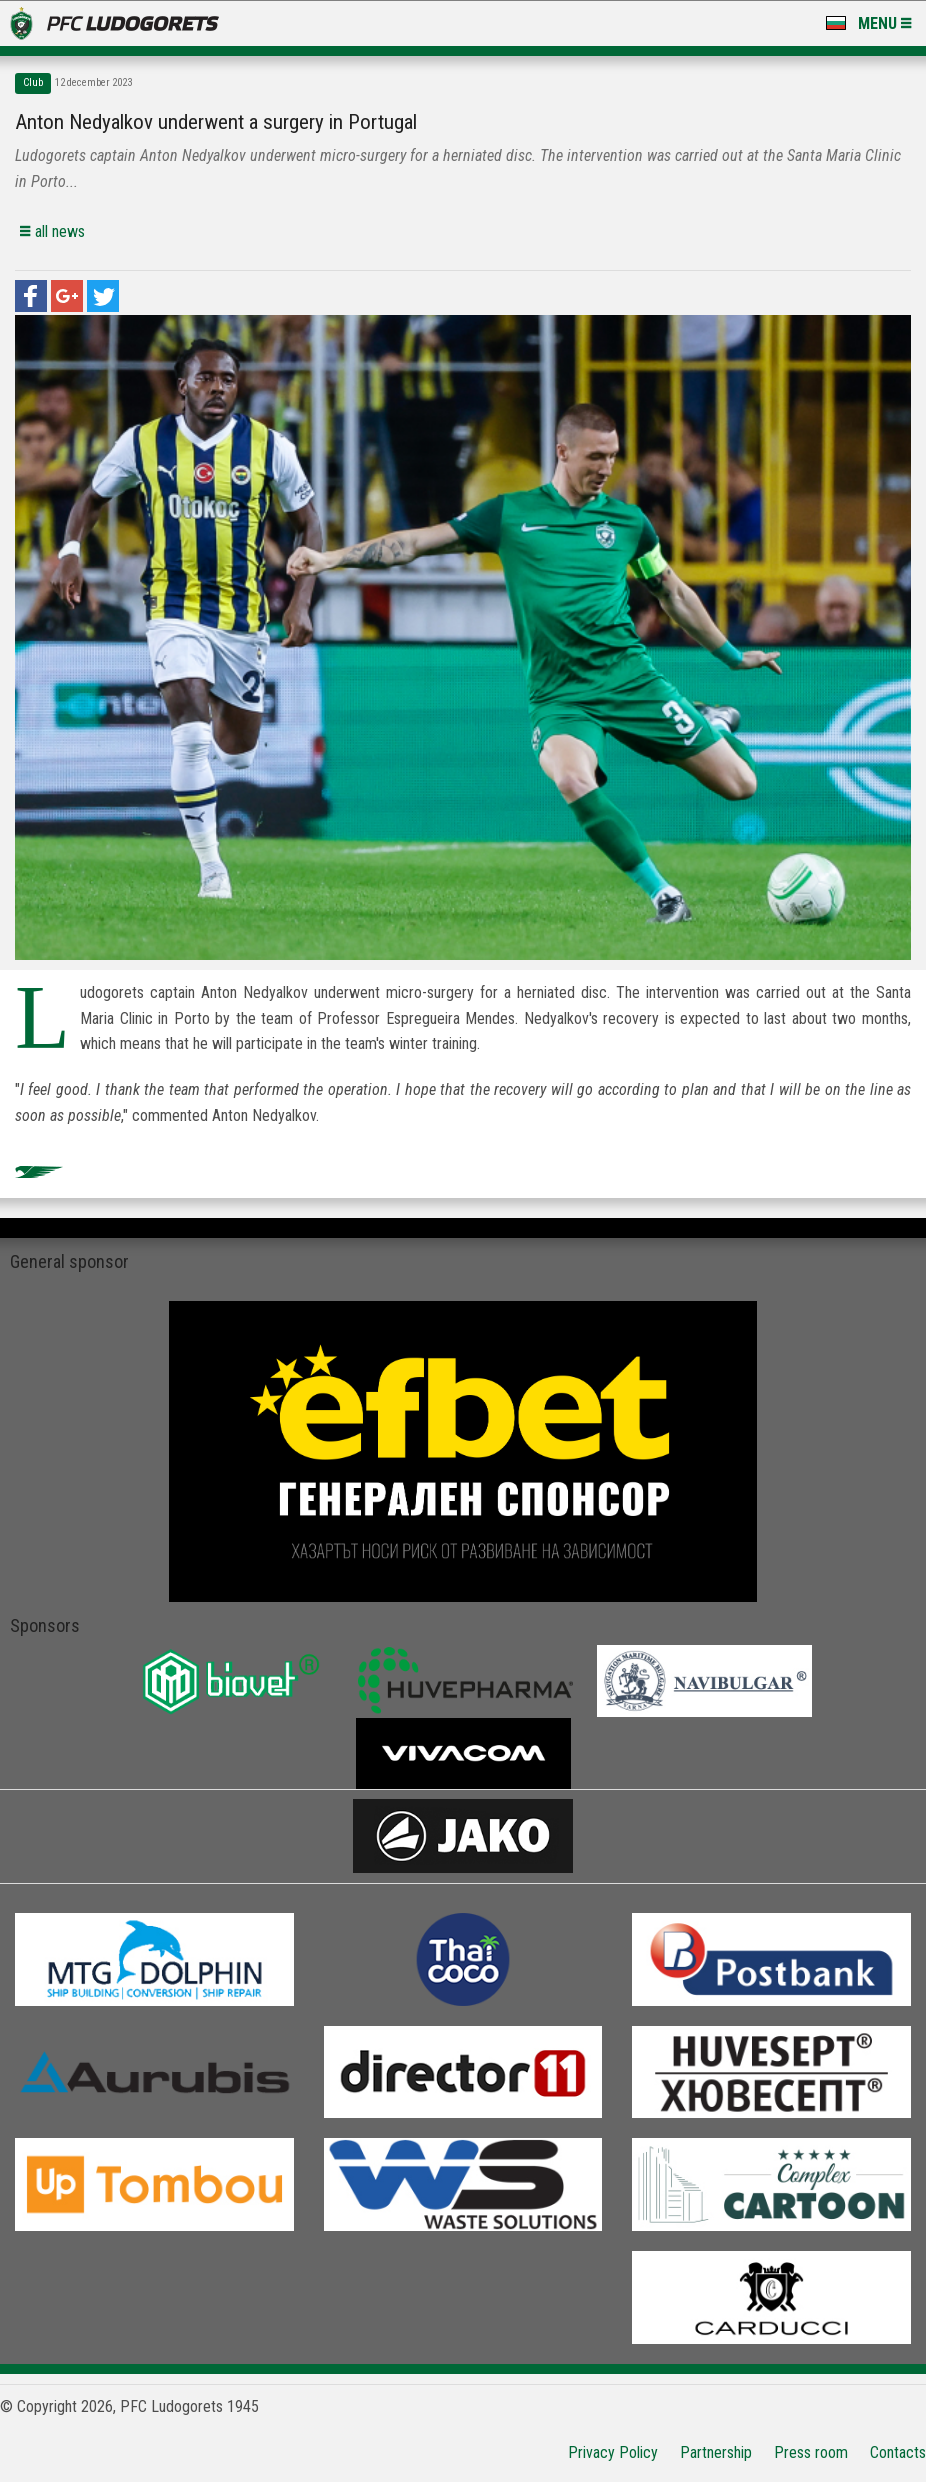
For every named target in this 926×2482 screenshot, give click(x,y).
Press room (811, 2452)
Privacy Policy (613, 2452)
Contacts (898, 2452)
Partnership (716, 2452)
